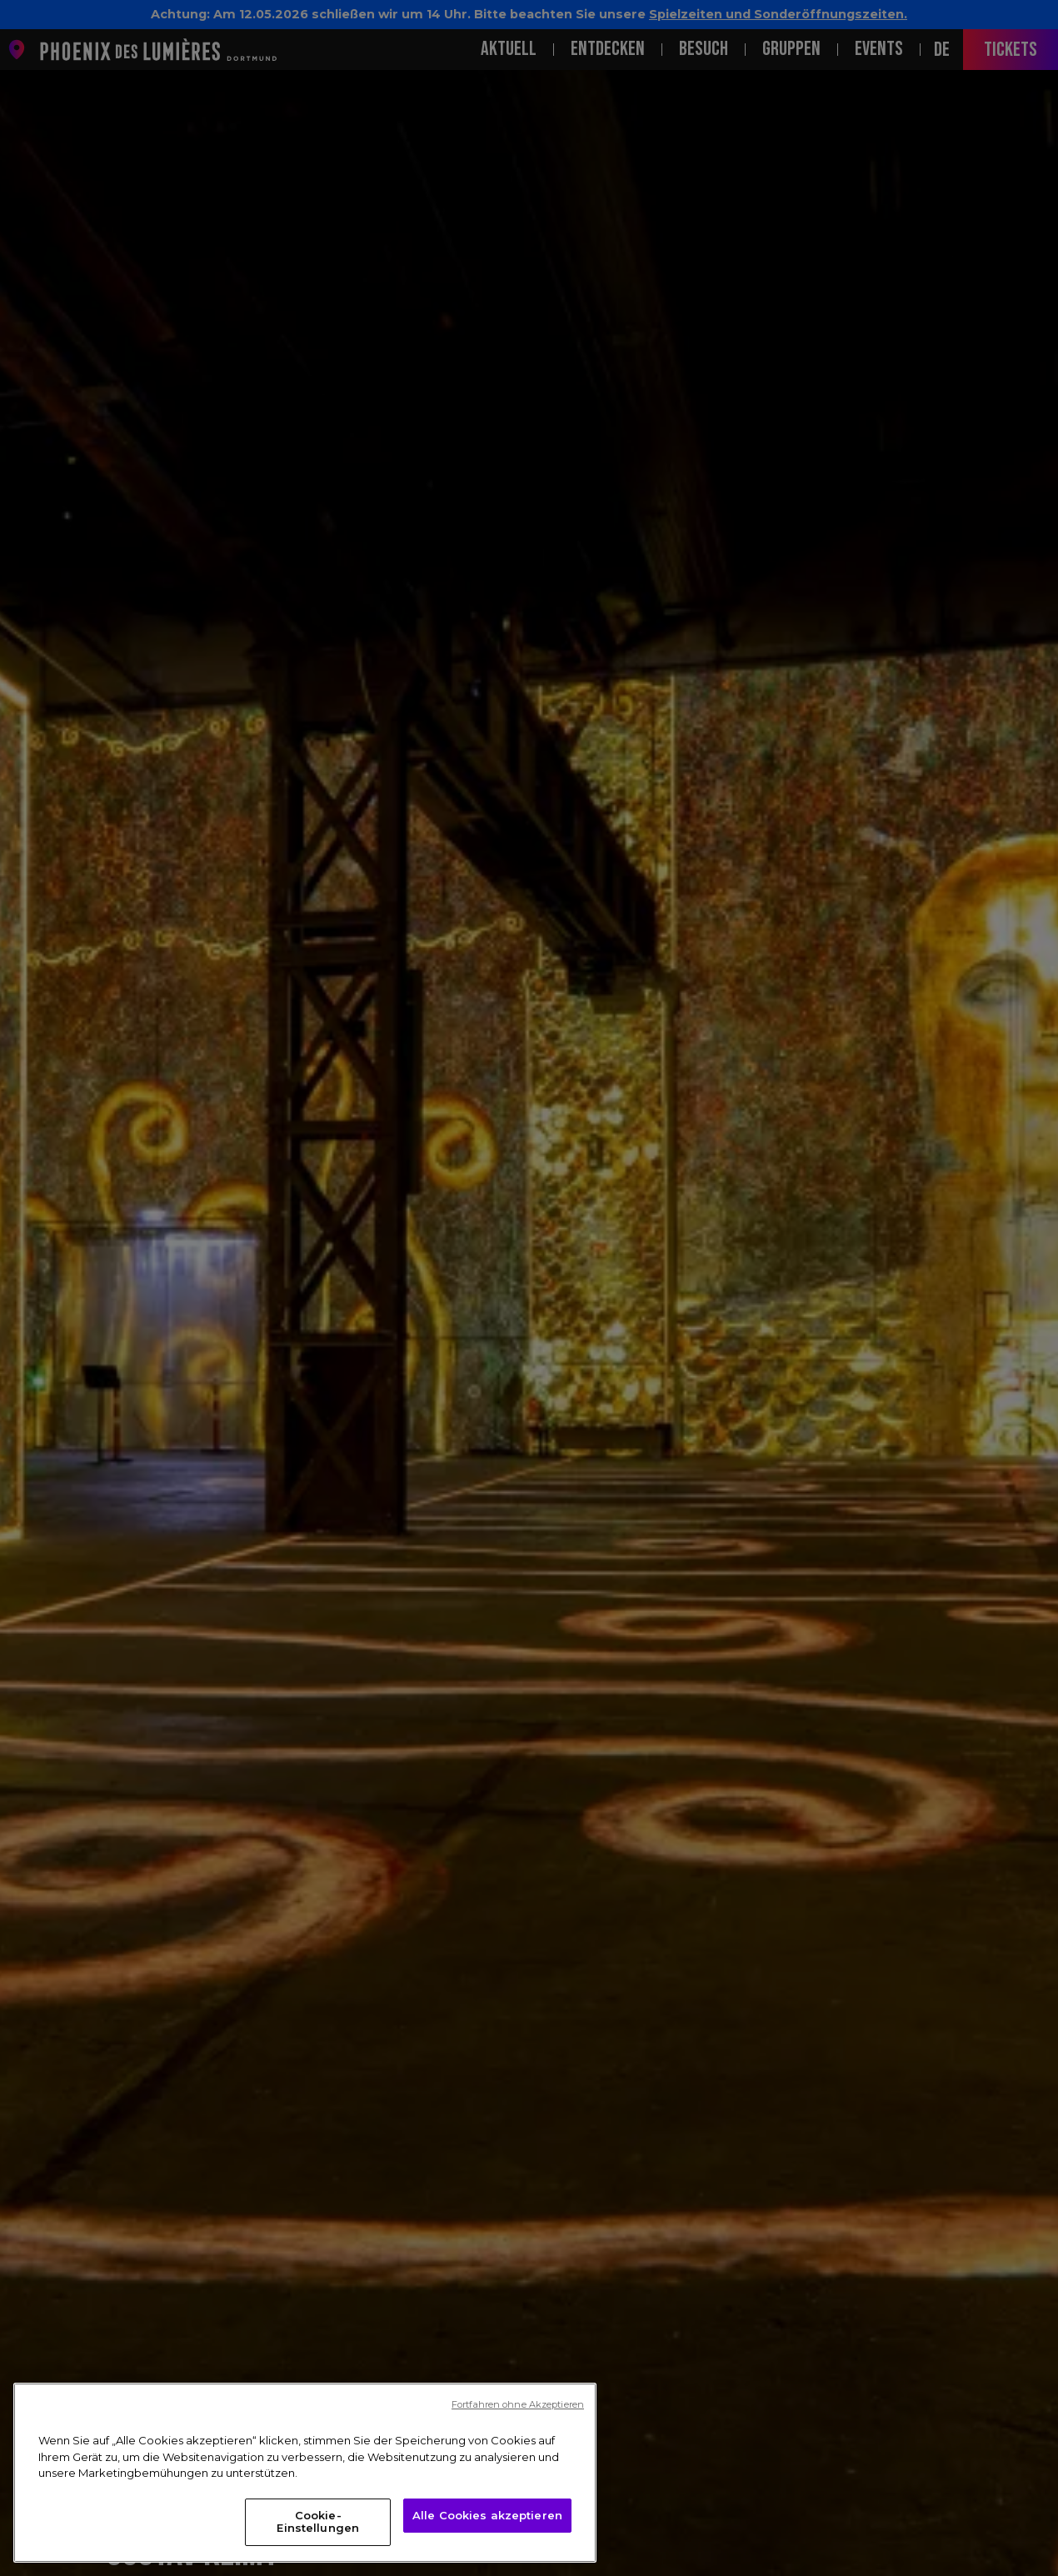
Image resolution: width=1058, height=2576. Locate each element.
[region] (304, 2473)
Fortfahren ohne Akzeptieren (518, 2404)
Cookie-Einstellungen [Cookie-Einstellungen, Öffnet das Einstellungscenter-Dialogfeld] (318, 2522)
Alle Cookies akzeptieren (487, 2515)
